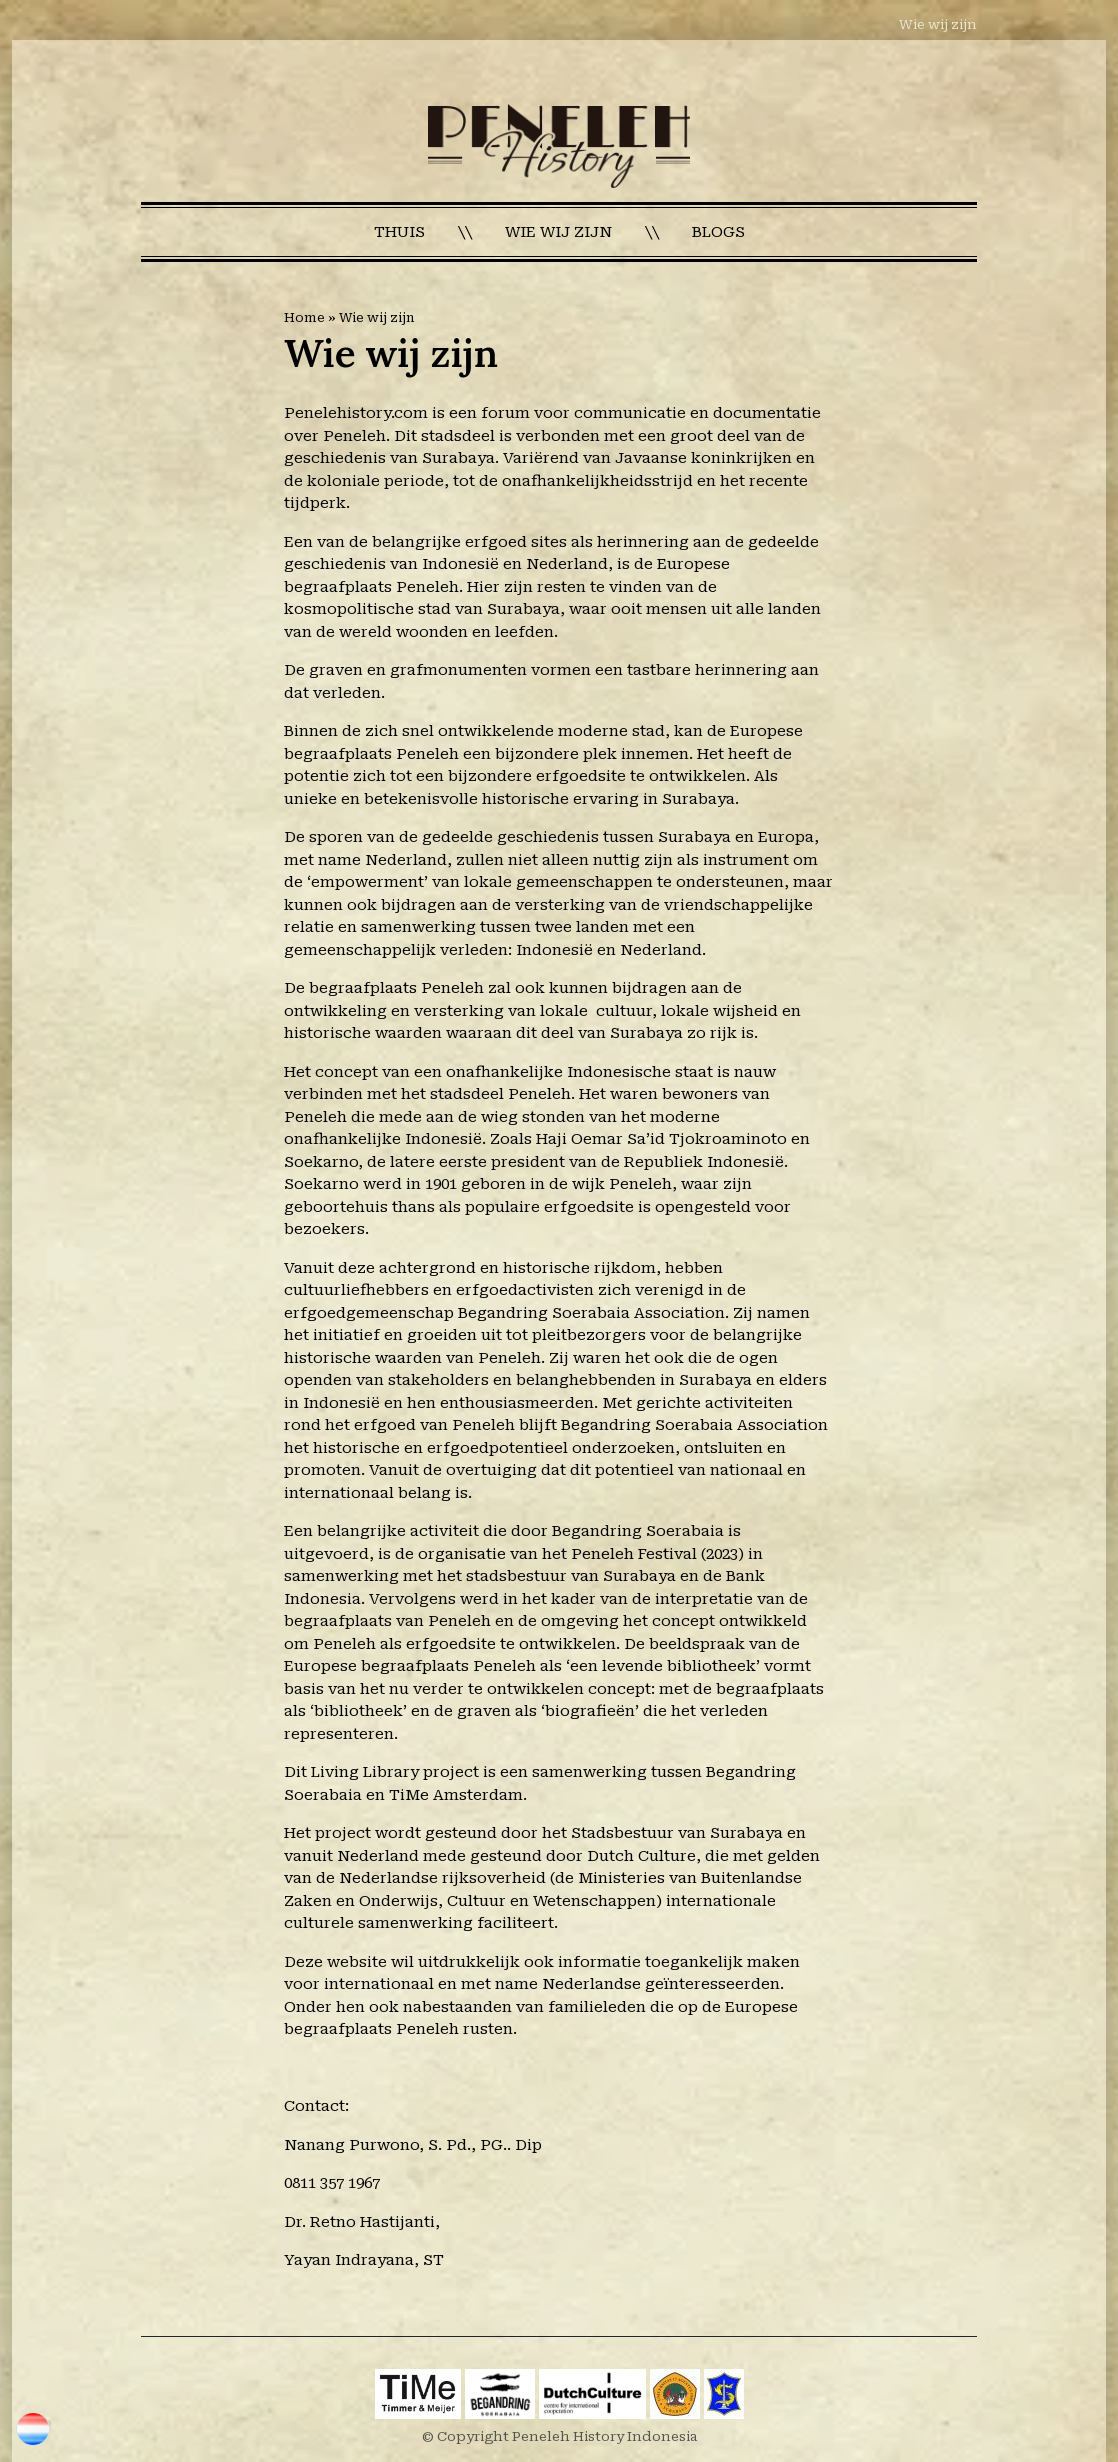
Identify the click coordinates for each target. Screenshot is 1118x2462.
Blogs (718, 232)
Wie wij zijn (938, 24)
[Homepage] (559, 146)
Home (304, 317)
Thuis (399, 232)
